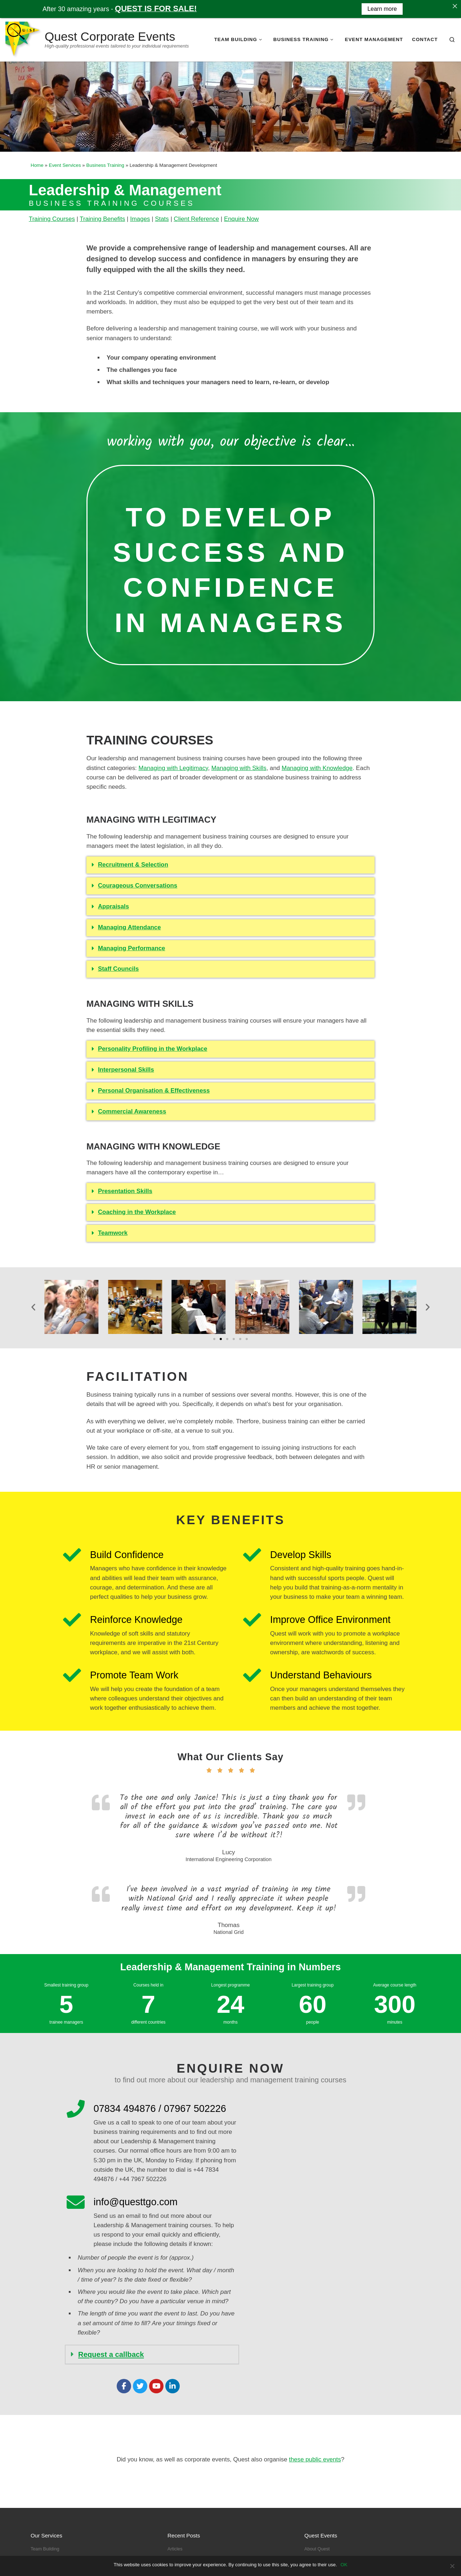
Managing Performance (131, 948)
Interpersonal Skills (126, 1069)
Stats (162, 218)
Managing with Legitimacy (173, 768)
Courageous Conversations (137, 885)
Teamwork (112, 1232)
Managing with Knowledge (317, 768)
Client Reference (196, 218)
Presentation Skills (125, 1191)
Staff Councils (118, 968)
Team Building (45, 2548)
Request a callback (111, 2354)
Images (140, 218)
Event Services (65, 165)
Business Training (105, 165)
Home (37, 165)
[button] (230, 865)
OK (344, 2564)
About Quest (317, 2548)
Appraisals (113, 906)
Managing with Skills (239, 768)
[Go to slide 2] (221, 1339)
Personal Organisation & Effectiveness (154, 1090)
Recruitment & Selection (133, 864)
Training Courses (52, 218)
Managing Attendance (129, 927)
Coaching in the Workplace (137, 1212)
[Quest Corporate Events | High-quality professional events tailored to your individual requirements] (23, 38)
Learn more (382, 9)
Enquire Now (241, 218)
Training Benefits (102, 218)
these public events (315, 2459)
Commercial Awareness (132, 1111)
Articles (175, 2548)
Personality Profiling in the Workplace (152, 1048)
